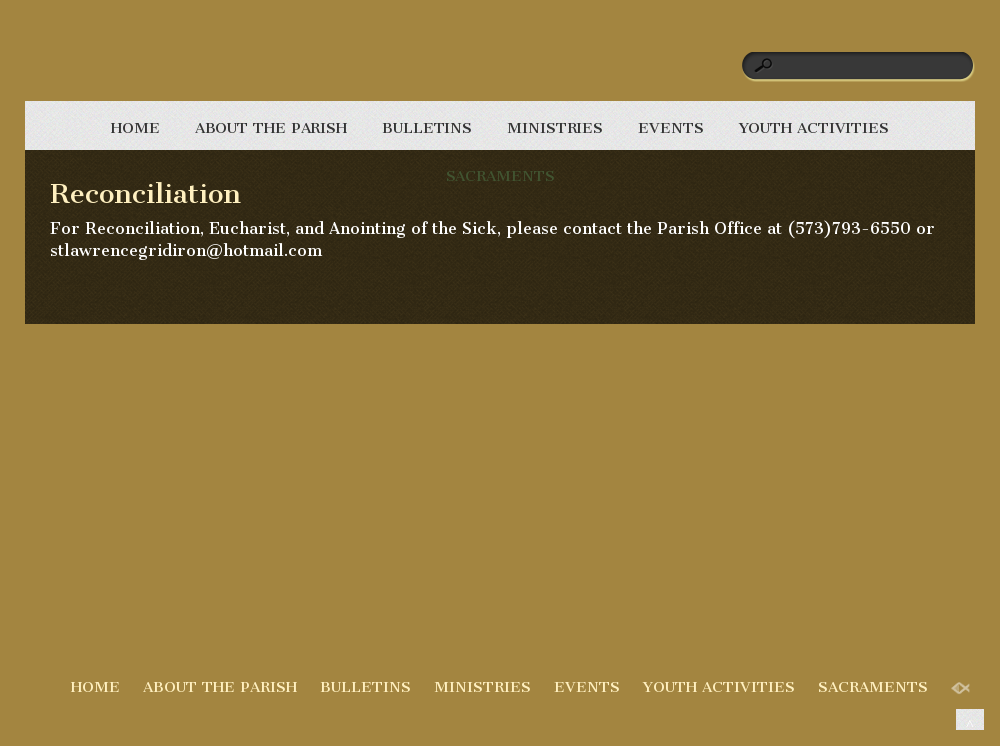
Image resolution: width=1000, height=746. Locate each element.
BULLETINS (427, 128)
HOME (135, 128)
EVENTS (670, 128)
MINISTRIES (555, 128)
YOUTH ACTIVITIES (814, 128)
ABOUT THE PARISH (271, 128)
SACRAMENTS (500, 176)
